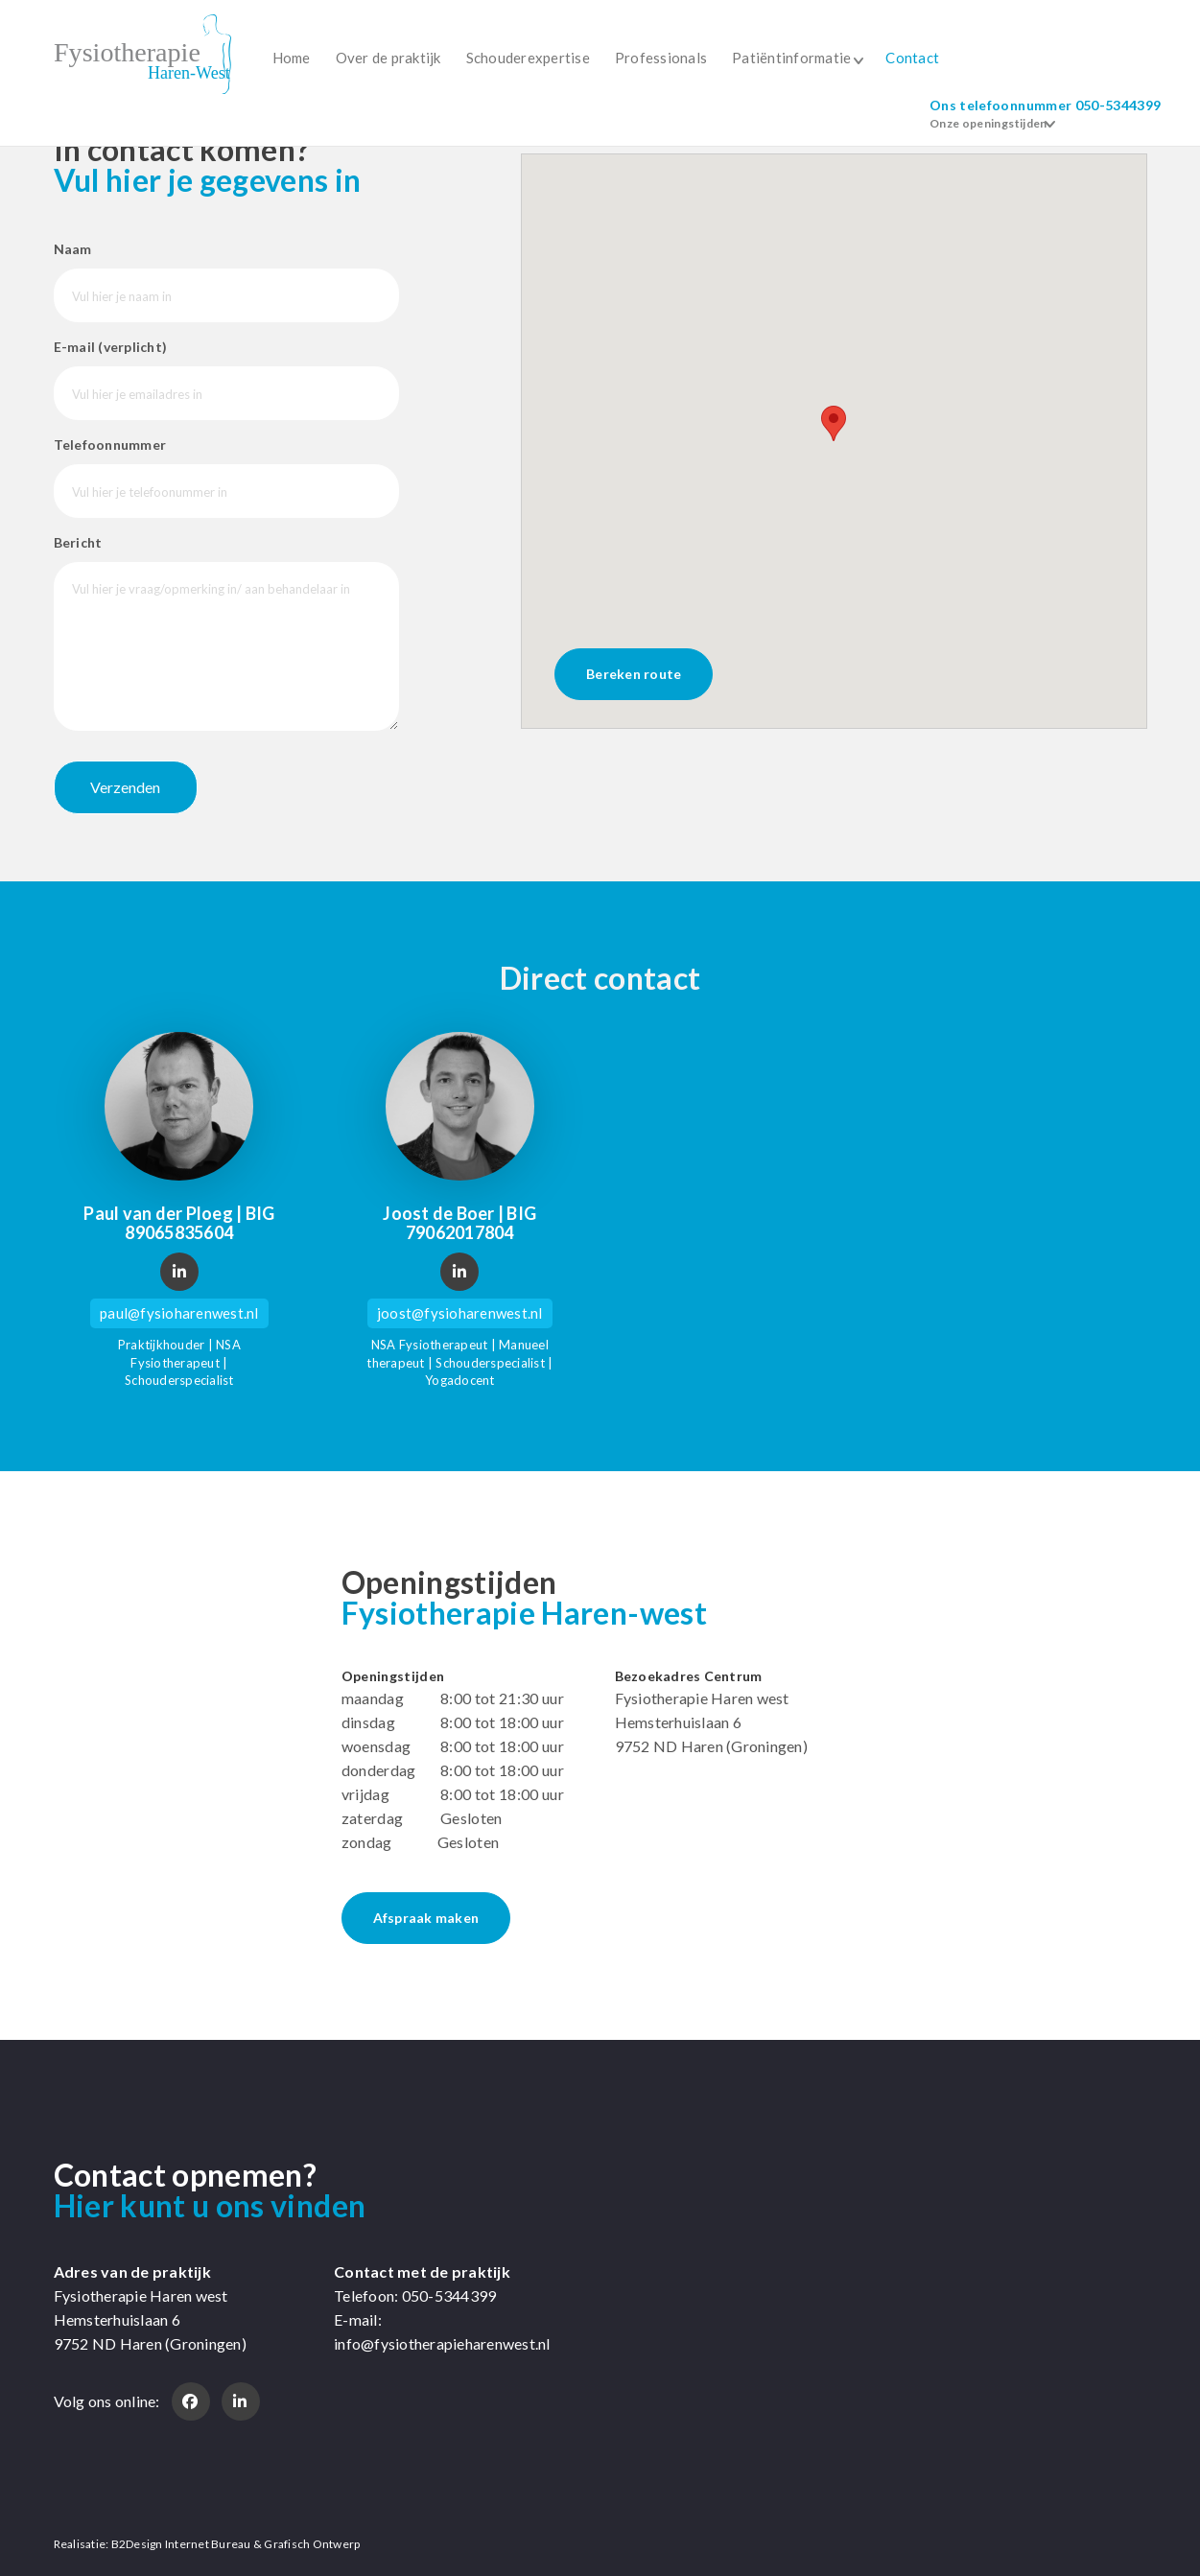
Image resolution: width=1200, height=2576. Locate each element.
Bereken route (633, 674)
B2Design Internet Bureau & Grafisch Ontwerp (236, 2544)
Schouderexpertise (528, 57)
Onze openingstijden (988, 123)
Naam (73, 249)
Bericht (78, 542)
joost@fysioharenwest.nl (460, 1313)
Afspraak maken (426, 1917)
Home (291, 57)
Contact (912, 57)
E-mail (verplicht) (111, 347)
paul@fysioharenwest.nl (179, 1313)
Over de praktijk (388, 57)
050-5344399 (1118, 105)
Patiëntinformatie (791, 57)
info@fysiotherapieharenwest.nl (442, 2343)
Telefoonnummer (110, 444)
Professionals (661, 57)
